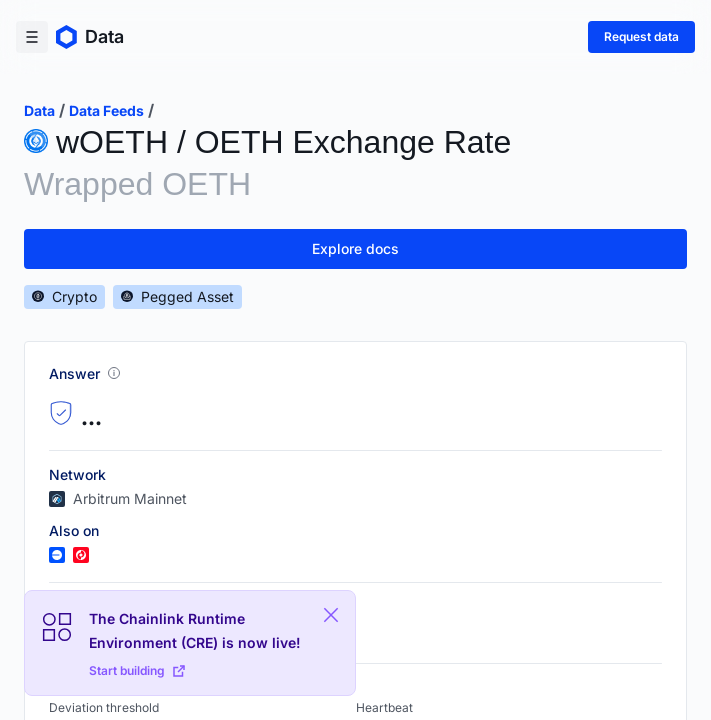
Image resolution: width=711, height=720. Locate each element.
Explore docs (355, 248)
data (39, 110)
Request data (641, 36)
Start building (137, 670)
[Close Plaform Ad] (331, 615)
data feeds (106, 110)
